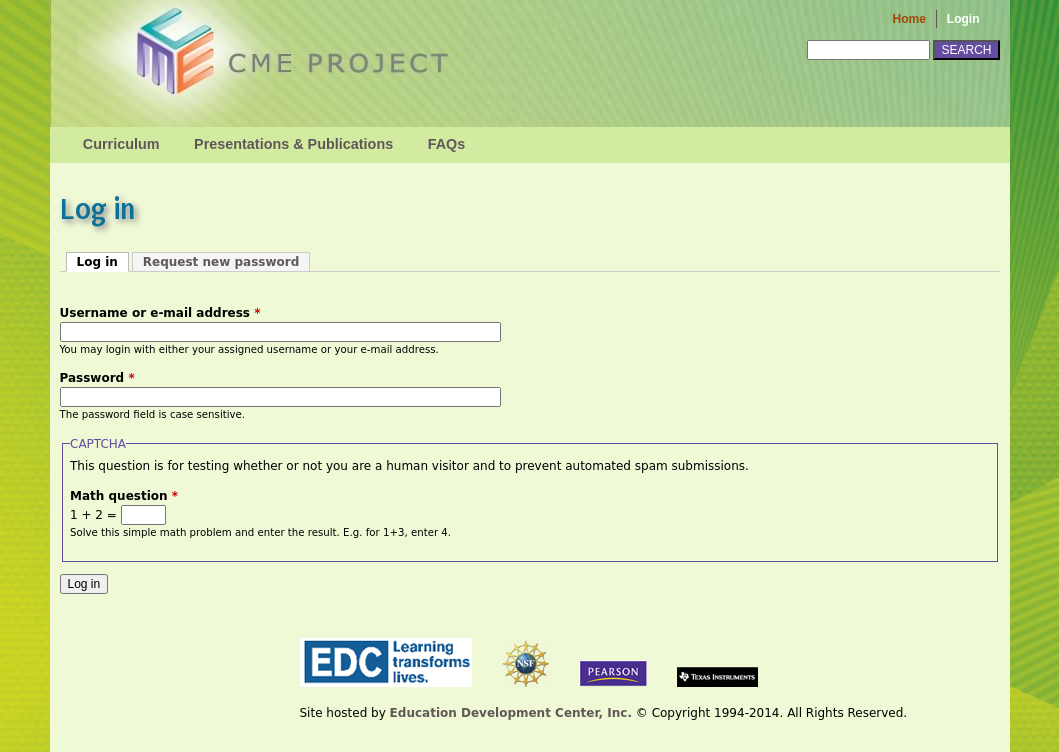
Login (963, 19)
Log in (103, 261)
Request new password (221, 262)
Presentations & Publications (293, 144)
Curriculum (121, 144)
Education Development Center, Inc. (511, 713)
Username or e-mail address (160, 313)
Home (909, 19)
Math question (124, 496)
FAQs (447, 144)
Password (97, 378)
